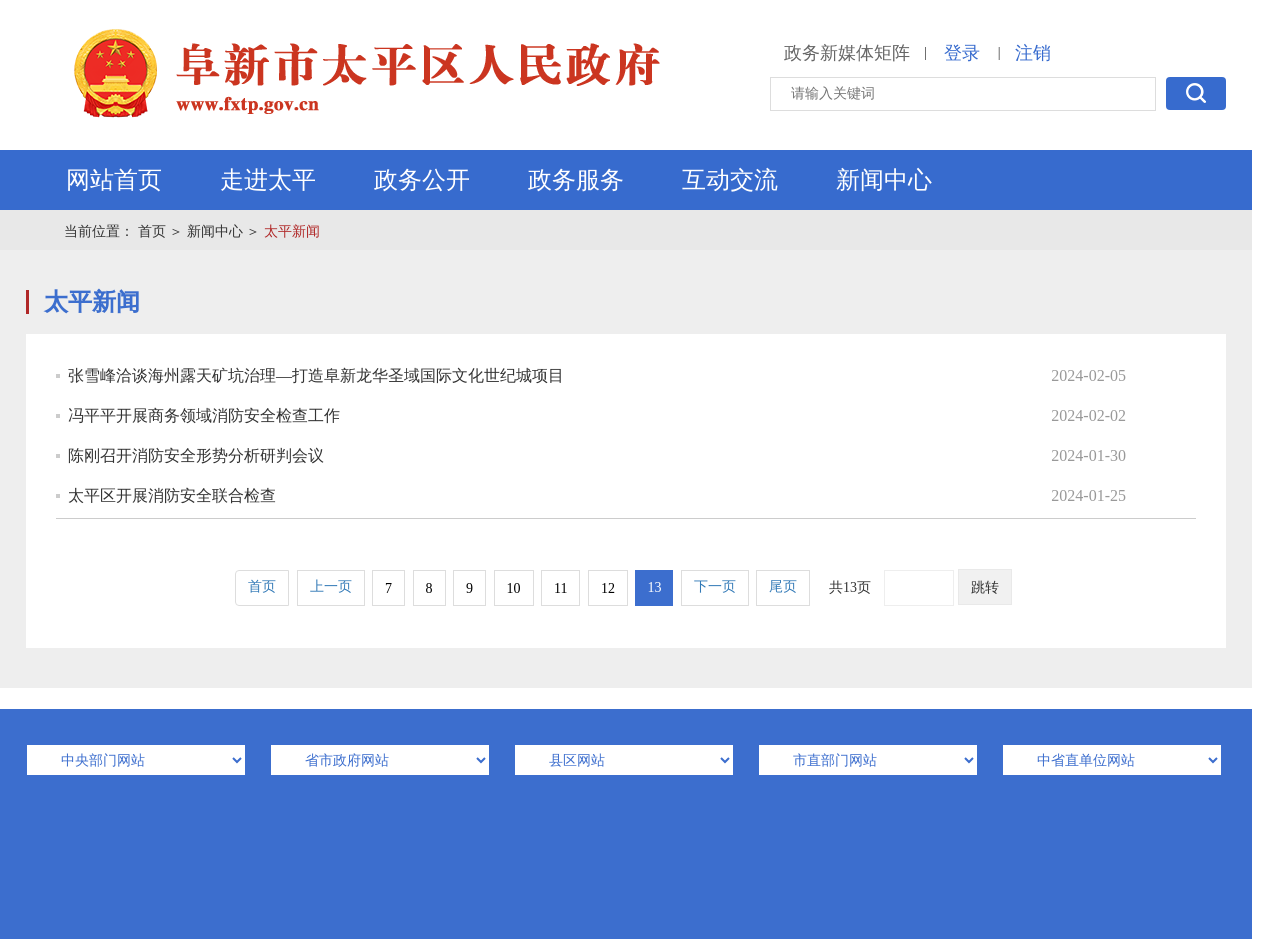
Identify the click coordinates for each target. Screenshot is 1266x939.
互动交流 (730, 180)
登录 (962, 53)
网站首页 (114, 180)
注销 (1033, 53)
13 (654, 587)
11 (560, 588)
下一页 (715, 586)
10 (514, 588)
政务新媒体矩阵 (847, 53)
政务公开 (422, 180)
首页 (152, 231)
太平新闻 (292, 231)
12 (608, 588)
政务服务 (576, 180)
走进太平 (268, 180)
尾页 (783, 586)
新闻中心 (884, 180)
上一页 (331, 586)
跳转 (985, 587)
